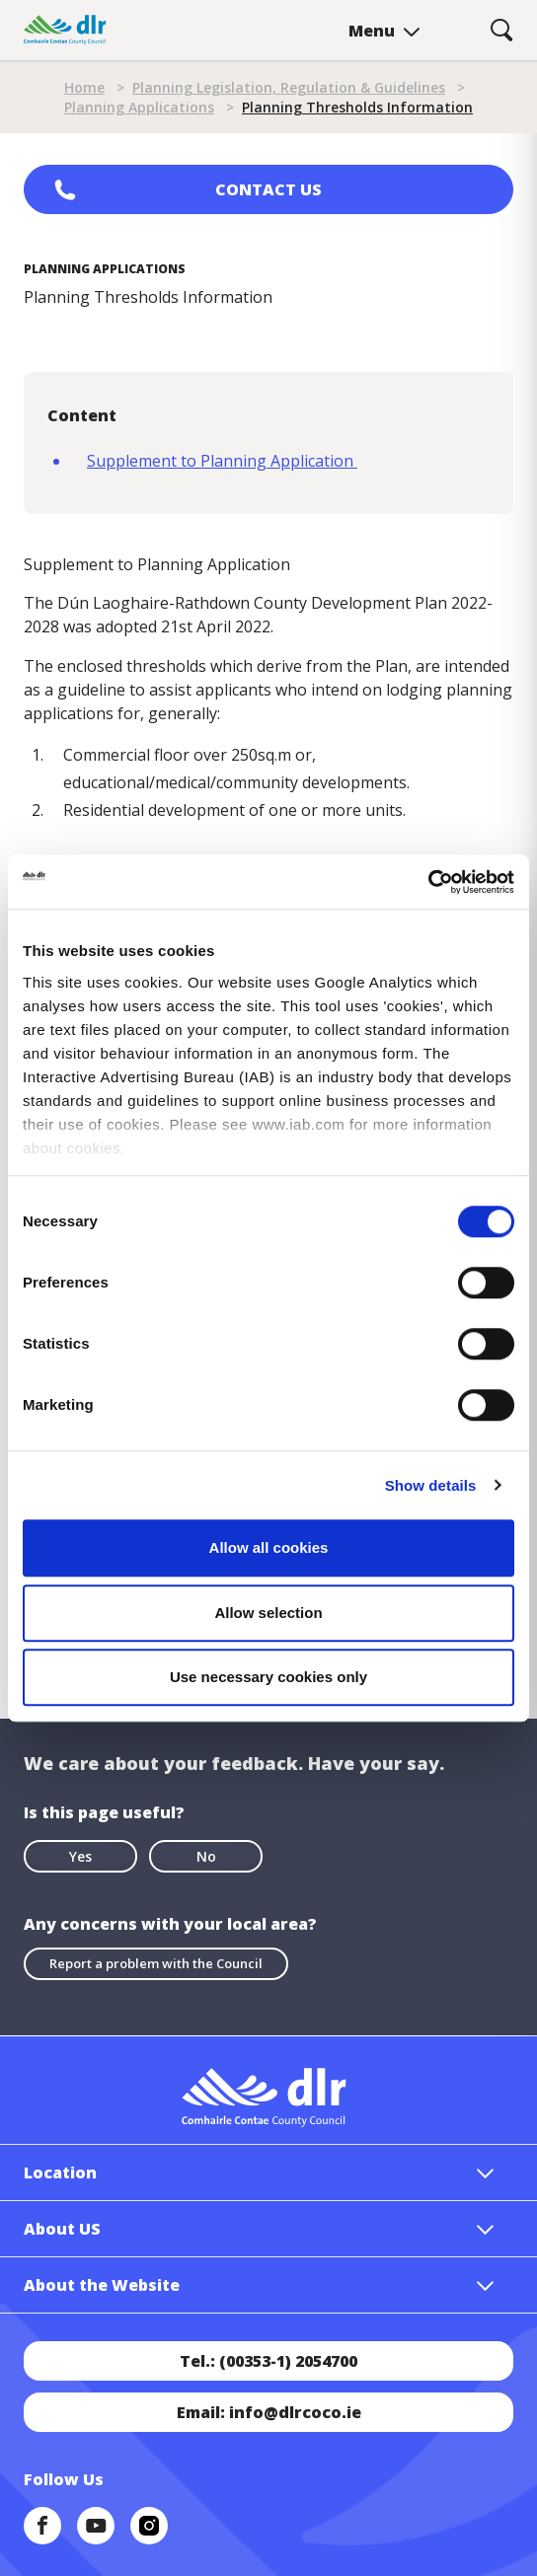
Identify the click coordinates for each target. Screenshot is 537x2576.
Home (84, 87)
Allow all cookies (269, 1547)
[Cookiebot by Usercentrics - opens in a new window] (428, 882)
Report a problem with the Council (156, 1963)
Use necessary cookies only (268, 1676)
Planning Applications (139, 107)
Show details (431, 1485)
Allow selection (268, 1612)
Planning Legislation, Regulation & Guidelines (288, 87)
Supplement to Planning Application (222, 461)
